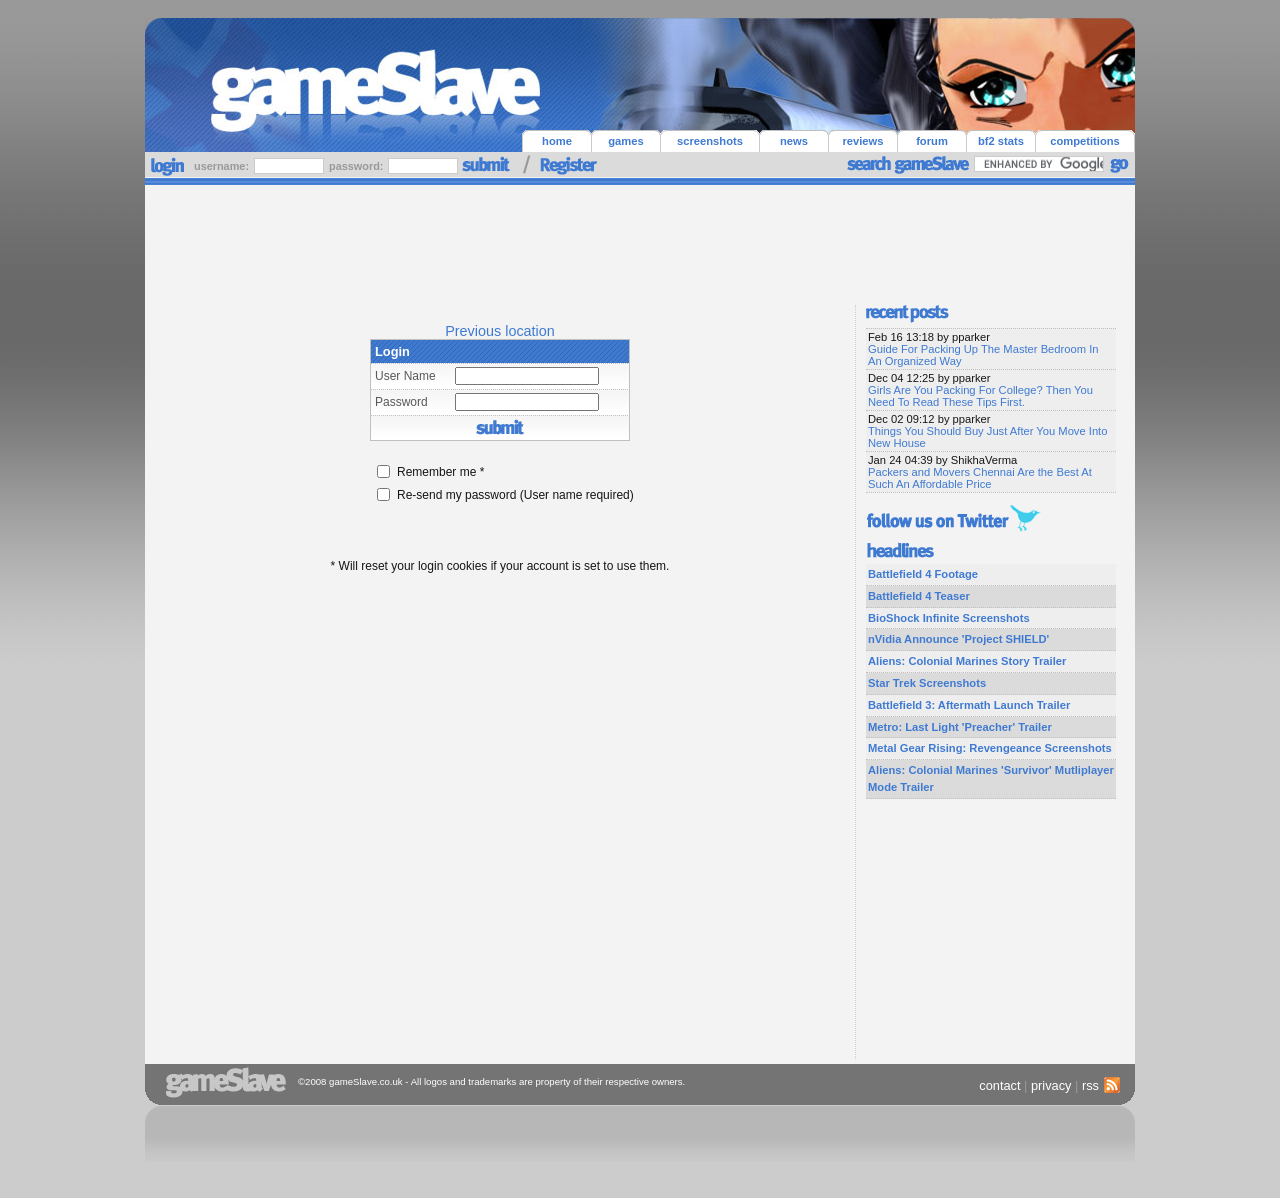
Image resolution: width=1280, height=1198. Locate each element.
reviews (862, 141)
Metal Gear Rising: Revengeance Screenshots (990, 748)
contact (999, 1085)
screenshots (710, 141)
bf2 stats (1001, 141)
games (625, 141)
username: (223, 166)
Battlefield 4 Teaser (919, 596)
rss (1098, 1085)
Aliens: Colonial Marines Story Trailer (967, 661)
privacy (1051, 1085)
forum (932, 141)
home (557, 141)
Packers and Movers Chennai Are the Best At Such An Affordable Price (980, 478)
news (794, 141)
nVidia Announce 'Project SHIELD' (958, 639)
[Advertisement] (640, 240)
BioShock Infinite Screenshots (949, 618)
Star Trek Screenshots (927, 683)
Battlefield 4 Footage (923, 574)
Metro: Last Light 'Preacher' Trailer (960, 727)
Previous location (500, 331)
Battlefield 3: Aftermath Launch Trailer (969, 705)
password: (357, 166)
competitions (1085, 141)
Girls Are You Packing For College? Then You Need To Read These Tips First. (980, 396)
